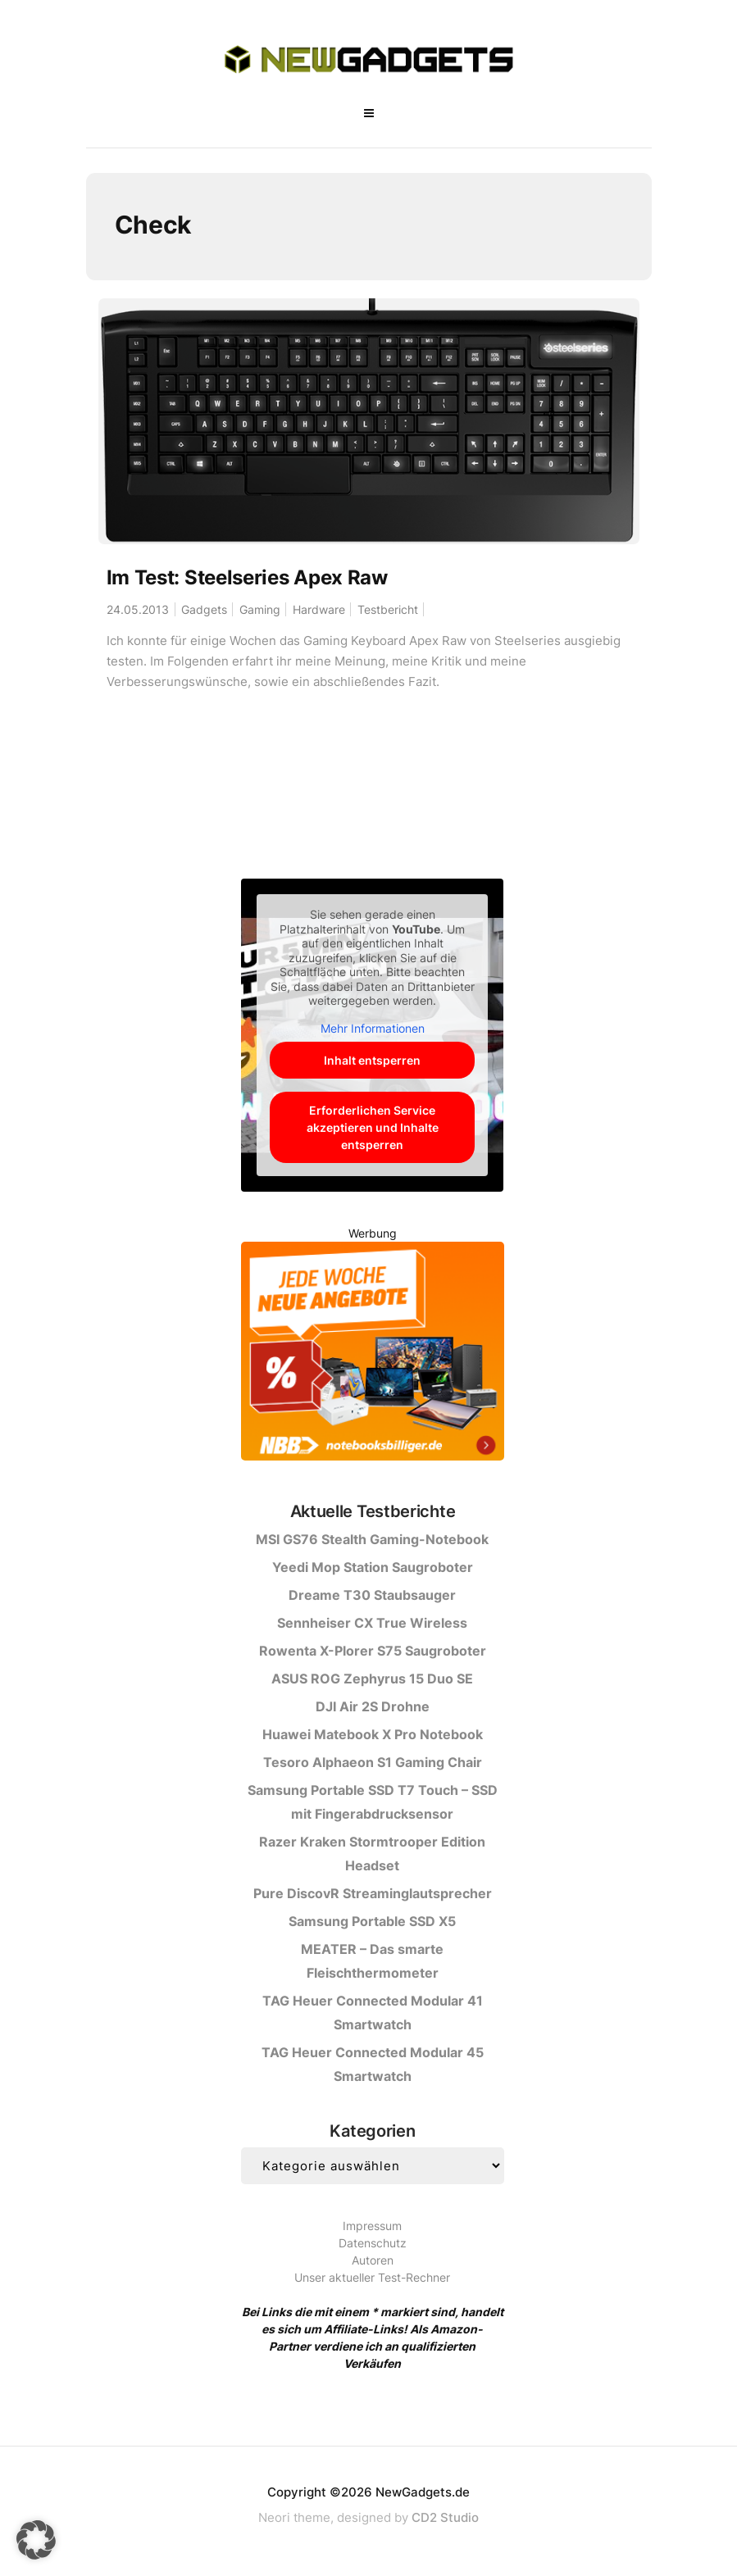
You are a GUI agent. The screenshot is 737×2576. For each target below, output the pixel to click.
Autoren (373, 2260)
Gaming (259, 609)
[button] (36, 2540)
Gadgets (204, 609)
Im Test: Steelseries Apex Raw (247, 577)
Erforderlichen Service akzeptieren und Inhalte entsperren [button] (373, 1127)
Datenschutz (373, 2243)
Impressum (372, 2226)
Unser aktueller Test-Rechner (372, 2277)
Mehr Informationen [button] (373, 1028)
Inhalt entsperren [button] (372, 1060)
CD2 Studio (445, 2517)
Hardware (319, 609)
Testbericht (387, 609)
